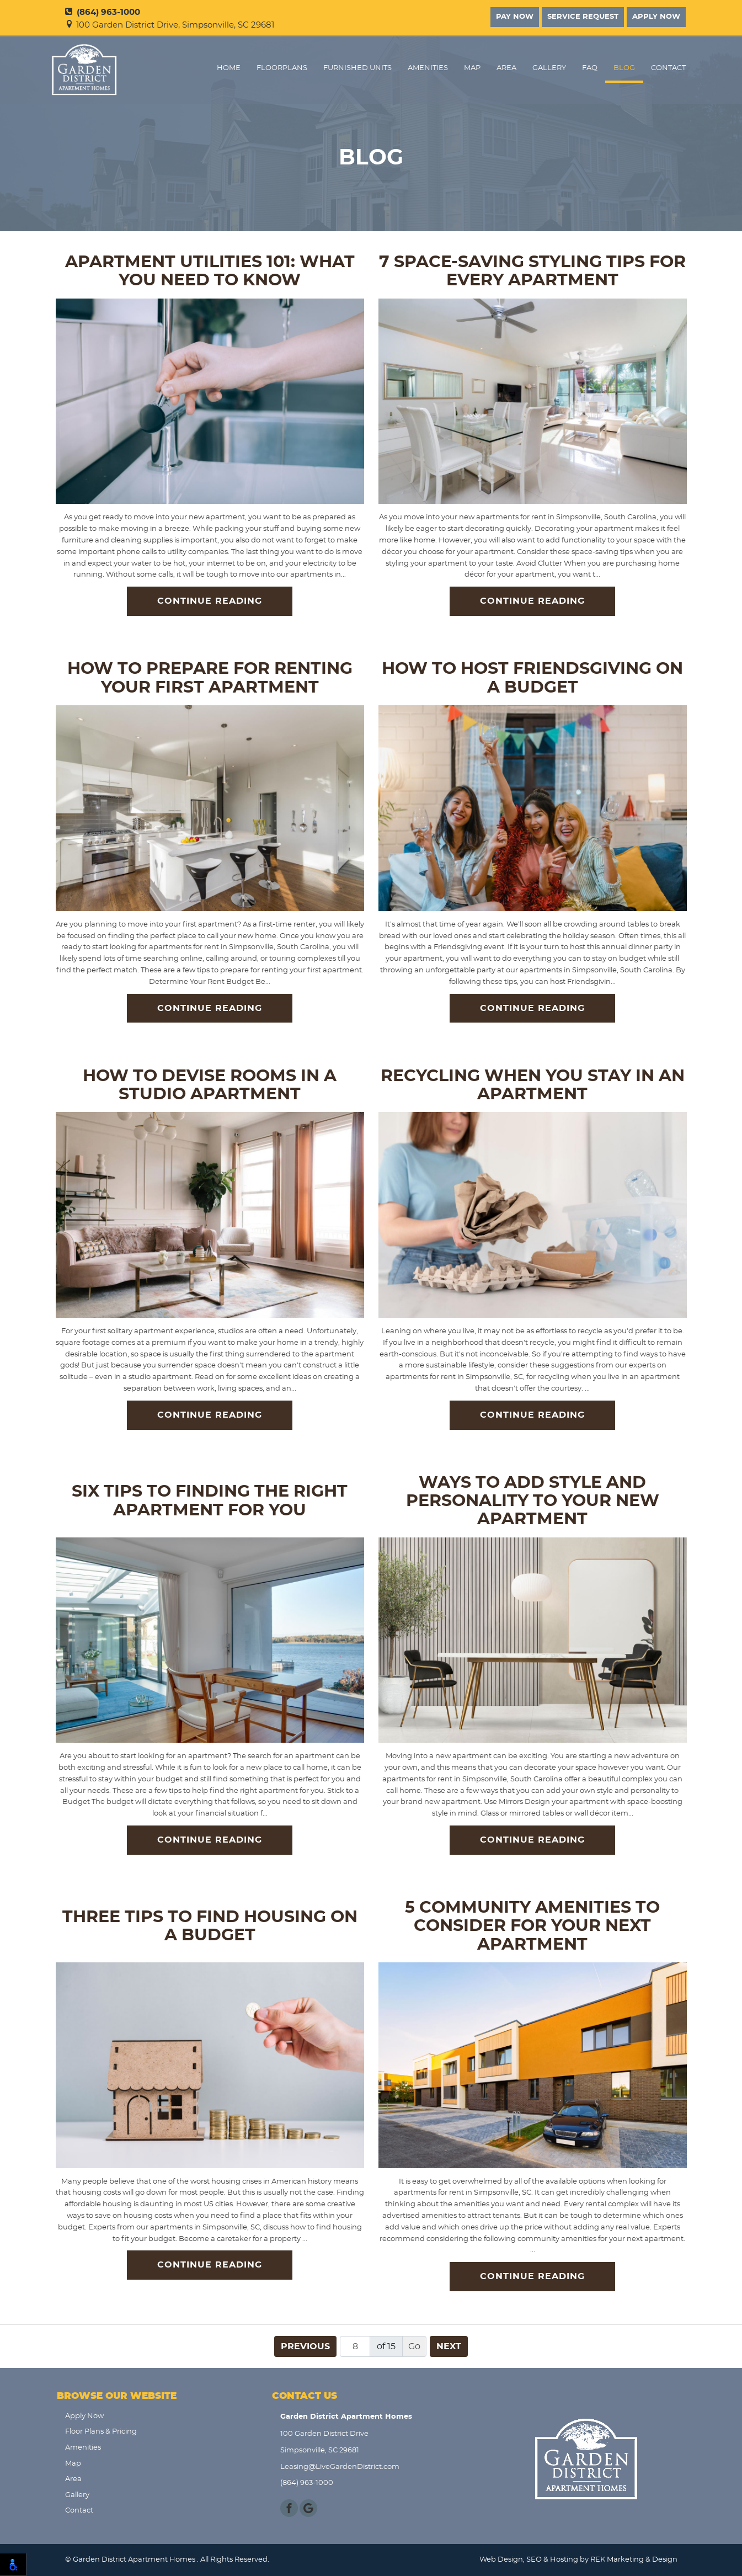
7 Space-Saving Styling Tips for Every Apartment (532, 271)
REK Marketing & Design (633, 2559)
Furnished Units (357, 68)
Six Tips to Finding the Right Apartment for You (210, 1500)
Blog (624, 68)
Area (506, 68)
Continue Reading (209, 601)
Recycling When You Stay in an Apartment (533, 1085)
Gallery (549, 68)
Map (472, 68)
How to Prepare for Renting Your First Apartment (210, 678)
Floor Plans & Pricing (101, 2431)
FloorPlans (282, 68)
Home (229, 68)
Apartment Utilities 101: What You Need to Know (210, 271)
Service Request (582, 16)
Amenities (428, 68)
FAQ (589, 68)
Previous (305, 2346)
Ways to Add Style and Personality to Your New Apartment (532, 1501)
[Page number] (355, 2346)
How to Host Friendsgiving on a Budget (532, 678)
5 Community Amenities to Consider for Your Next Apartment (532, 1926)
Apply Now (656, 16)
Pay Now (514, 16)
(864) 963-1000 (102, 12)
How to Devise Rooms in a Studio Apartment (210, 1085)
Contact (668, 68)
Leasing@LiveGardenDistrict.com (339, 2467)
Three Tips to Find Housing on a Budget (209, 1926)
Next (448, 2346)
